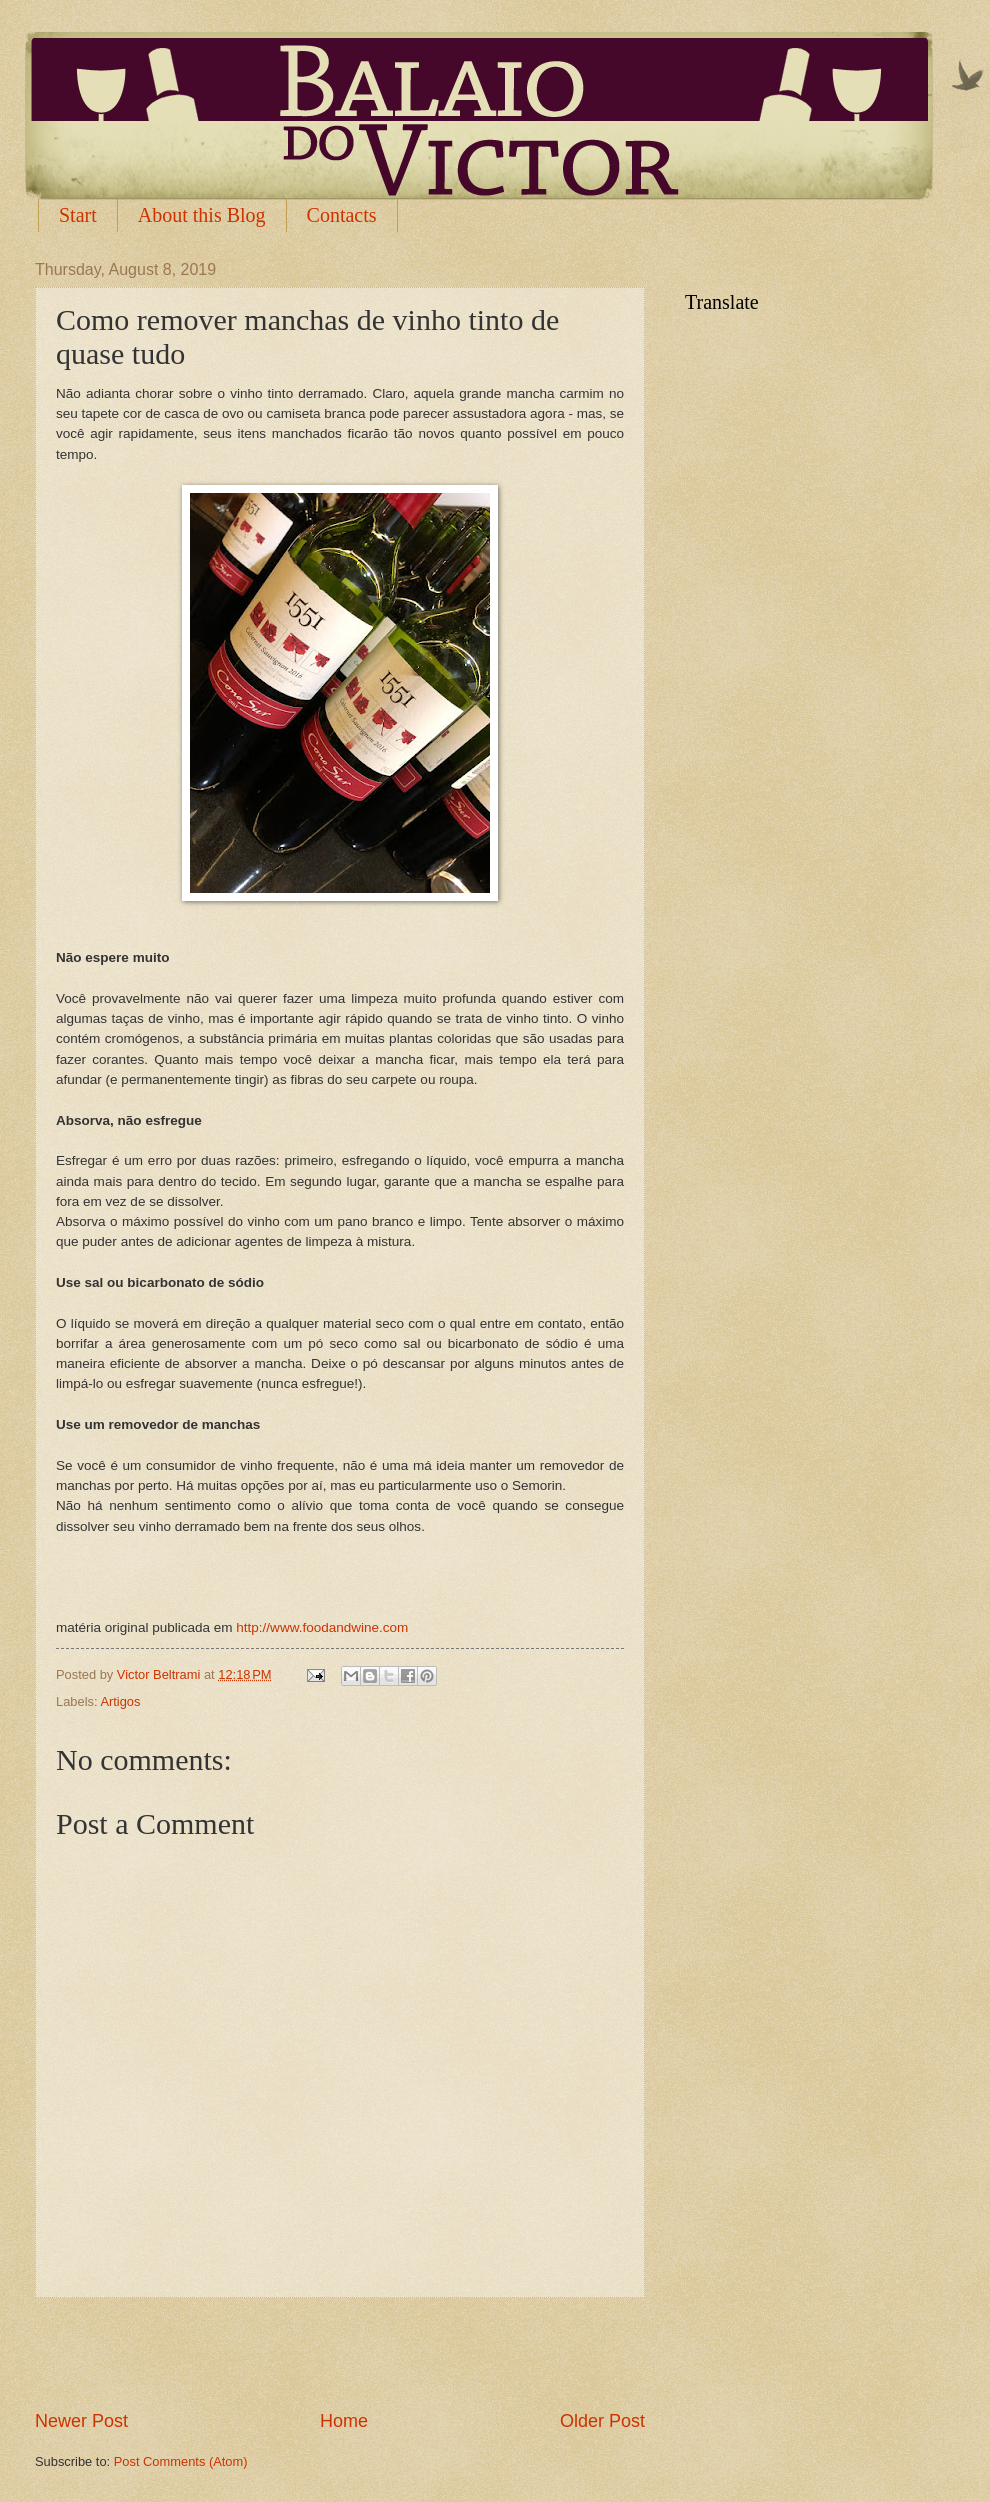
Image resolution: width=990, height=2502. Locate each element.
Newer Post (81, 2421)
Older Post (602, 2421)
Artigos (120, 1701)
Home (344, 2421)
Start (78, 215)
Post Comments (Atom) (181, 2461)
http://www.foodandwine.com (322, 1627)
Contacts (342, 215)
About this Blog (202, 215)
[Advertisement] (340, 2353)
